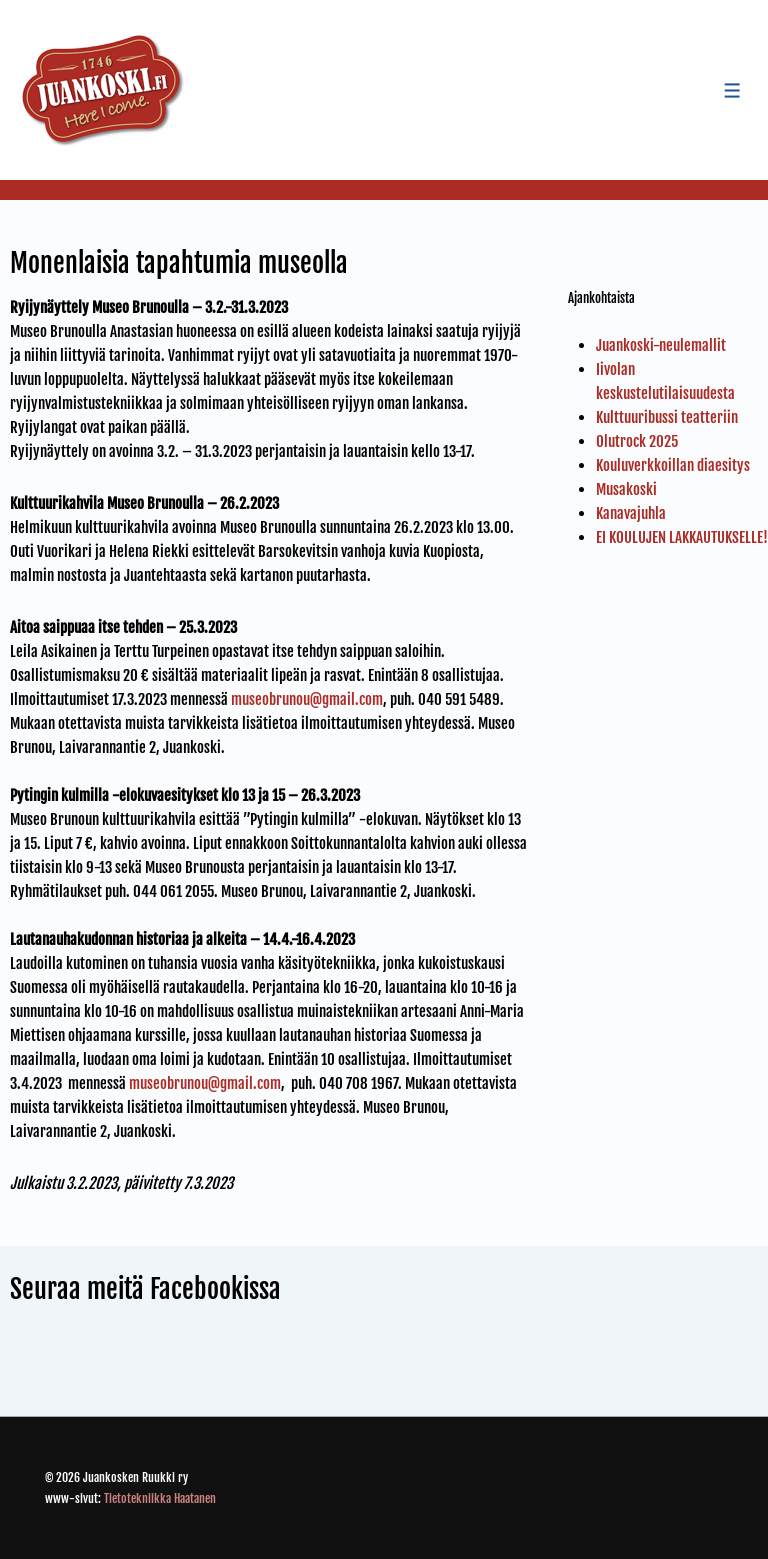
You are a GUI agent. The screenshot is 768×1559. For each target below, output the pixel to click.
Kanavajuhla (631, 513)
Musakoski (626, 489)
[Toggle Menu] (732, 90)
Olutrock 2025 (637, 441)
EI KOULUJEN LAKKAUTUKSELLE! (682, 537)
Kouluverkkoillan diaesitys (673, 465)
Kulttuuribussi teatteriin (667, 417)
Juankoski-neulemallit (661, 345)
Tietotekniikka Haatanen (160, 1498)
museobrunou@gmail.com (307, 699)
